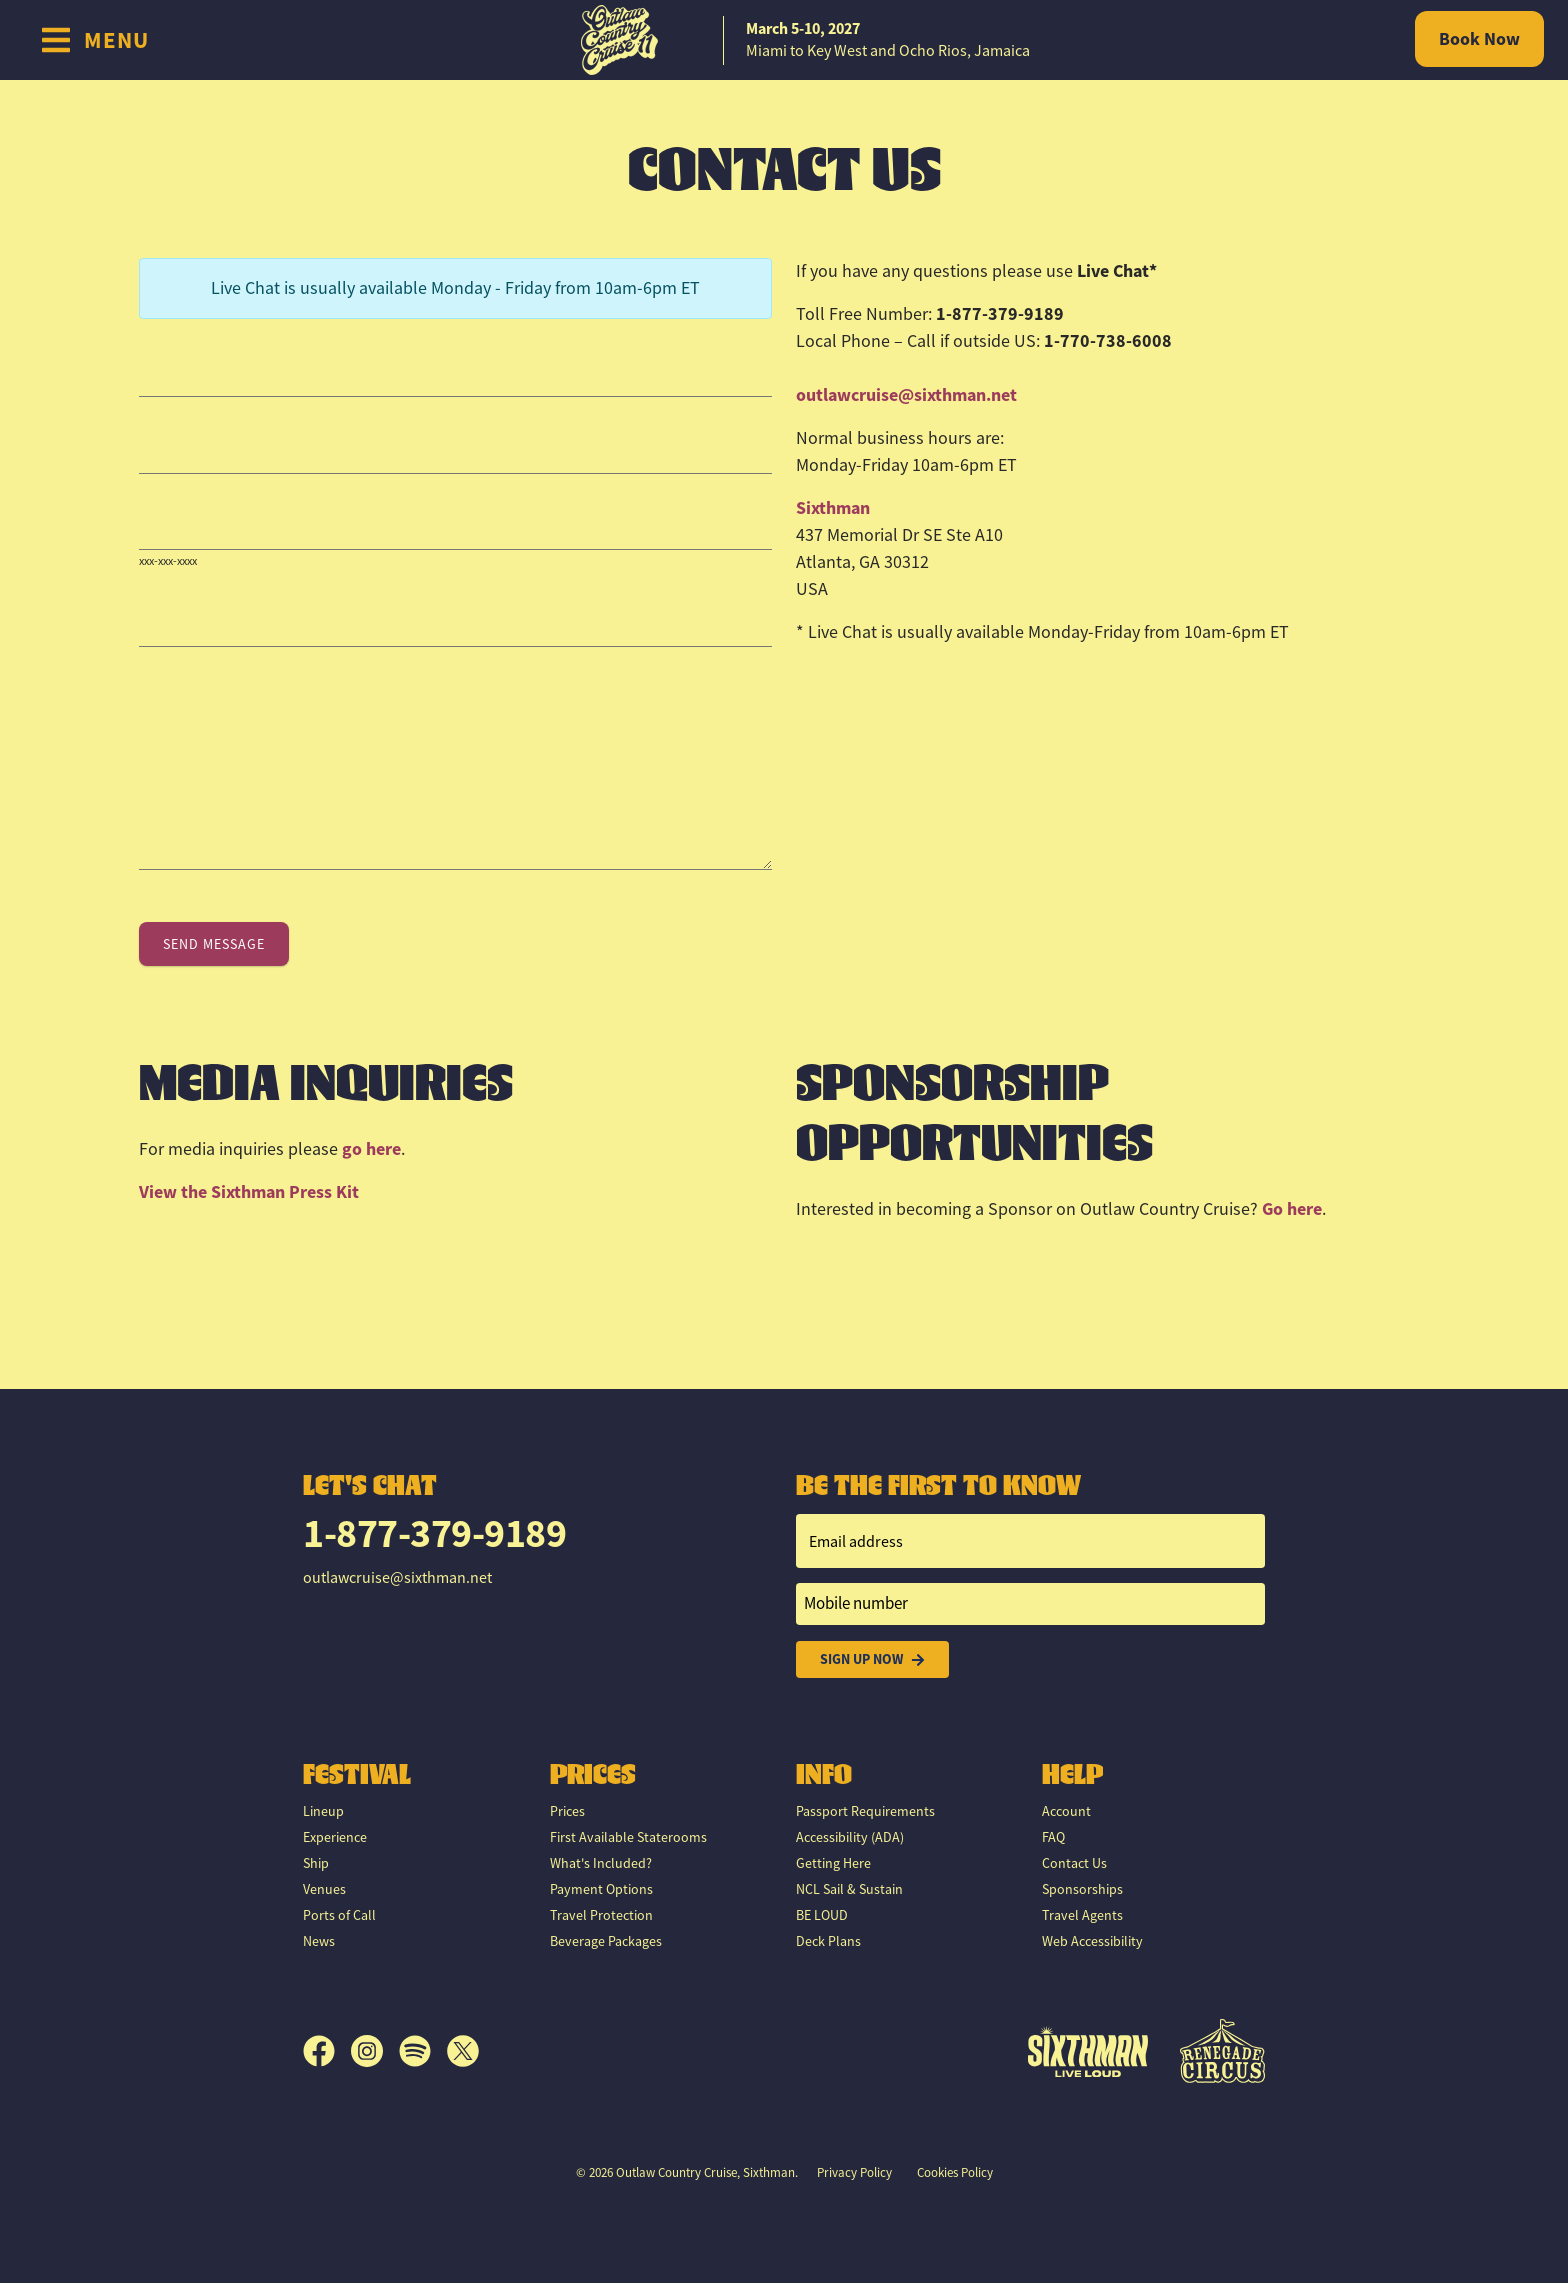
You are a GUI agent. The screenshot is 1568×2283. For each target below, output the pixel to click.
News (319, 1942)
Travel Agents (1082, 1916)
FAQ (1053, 1838)
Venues (324, 1890)
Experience (335, 1838)
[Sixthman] (1088, 2051)
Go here (1292, 1209)
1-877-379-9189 (434, 1534)
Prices (567, 1812)
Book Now (1479, 39)
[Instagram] (375, 2052)
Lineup (323, 1812)
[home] (784, 40)
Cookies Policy (955, 2173)
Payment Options (601, 1890)
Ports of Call (339, 1916)
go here (371, 1149)
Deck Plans (828, 1942)
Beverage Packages (606, 1942)
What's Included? (601, 1864)
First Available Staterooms (628, 1838)
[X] (463, 2052)
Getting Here (833, 1864)
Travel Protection (601, 1916)
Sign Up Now (872, 1659)
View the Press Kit (249, 1192)
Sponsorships (1082, 1890)
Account (1066, 1812)
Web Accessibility (1092, 1942)
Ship (316, 1864)
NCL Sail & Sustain (849, 1890)
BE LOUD (822, 1916)
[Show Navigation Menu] (94, 40)
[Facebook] (327, 2052)
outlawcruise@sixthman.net (906, 395)
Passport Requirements (865, 1812)
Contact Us (1074, 1864)
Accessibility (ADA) (850, 1838)
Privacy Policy (854, 2173)
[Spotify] (423, 2052)
